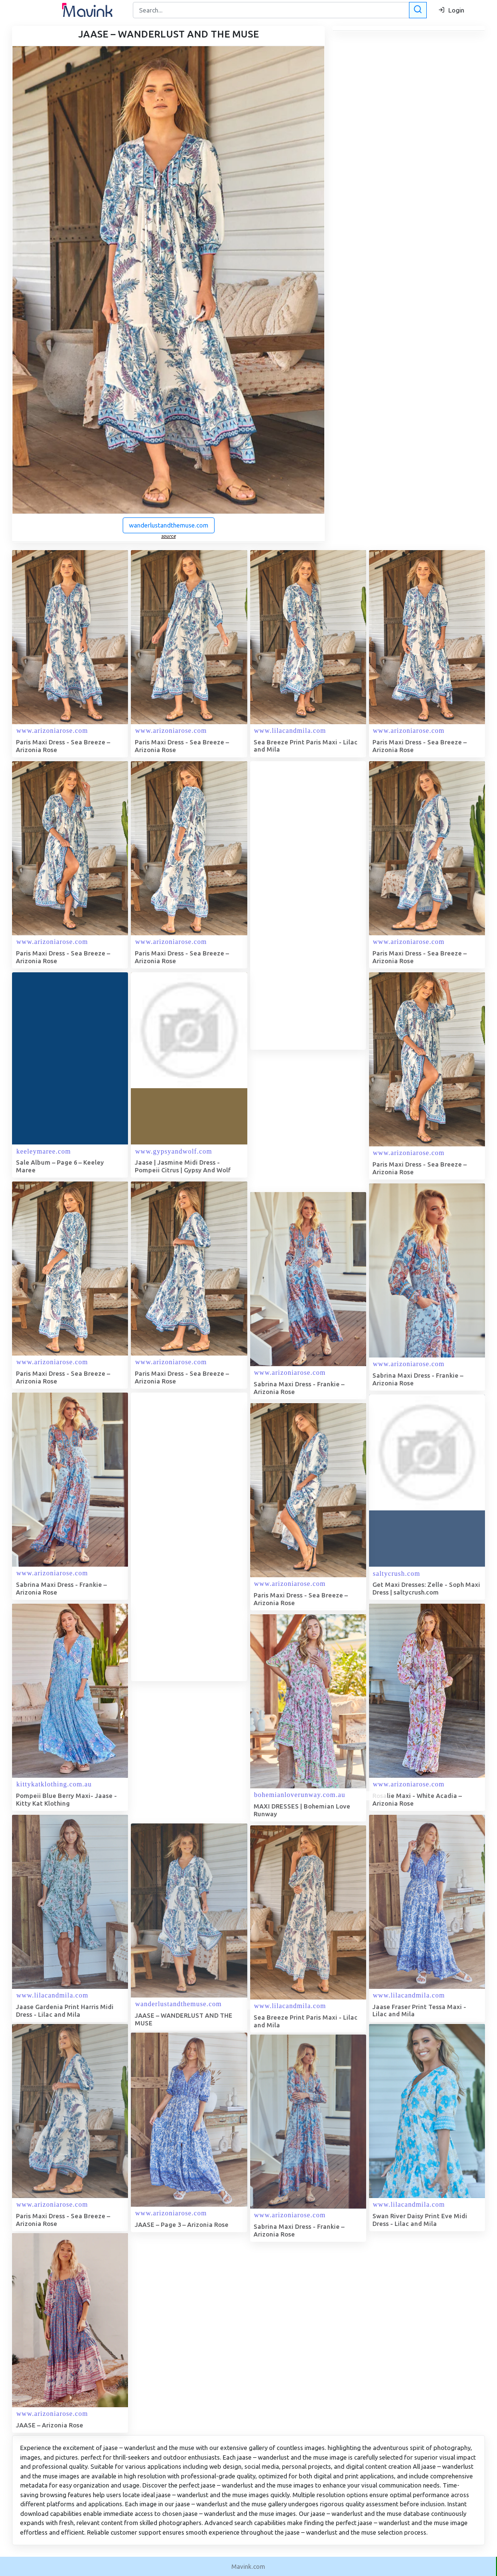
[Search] (279, 10)
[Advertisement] (322, 905)
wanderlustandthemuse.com (168, 525)
